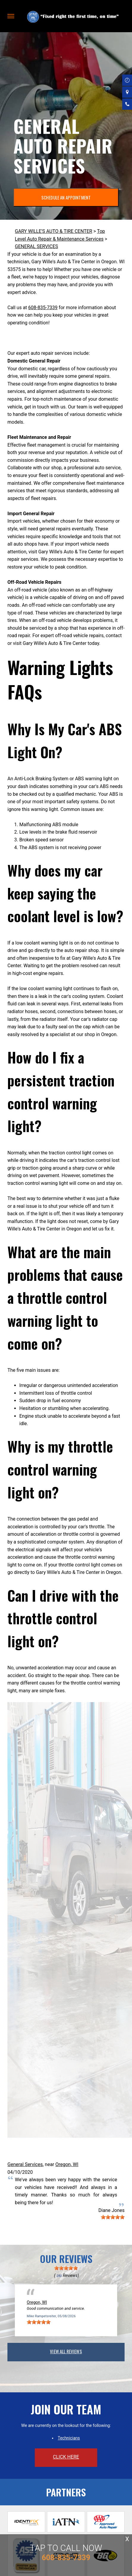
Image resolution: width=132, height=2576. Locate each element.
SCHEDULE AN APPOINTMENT (66, 197)
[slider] (113, 2217)
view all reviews (66, 2351)
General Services (25, 2164)
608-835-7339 (43, 307)
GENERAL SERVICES (36, 246)
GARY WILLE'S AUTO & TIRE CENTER (53, 231)
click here (66, 2457)
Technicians (69, 2438)
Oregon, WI (66, 2164)
